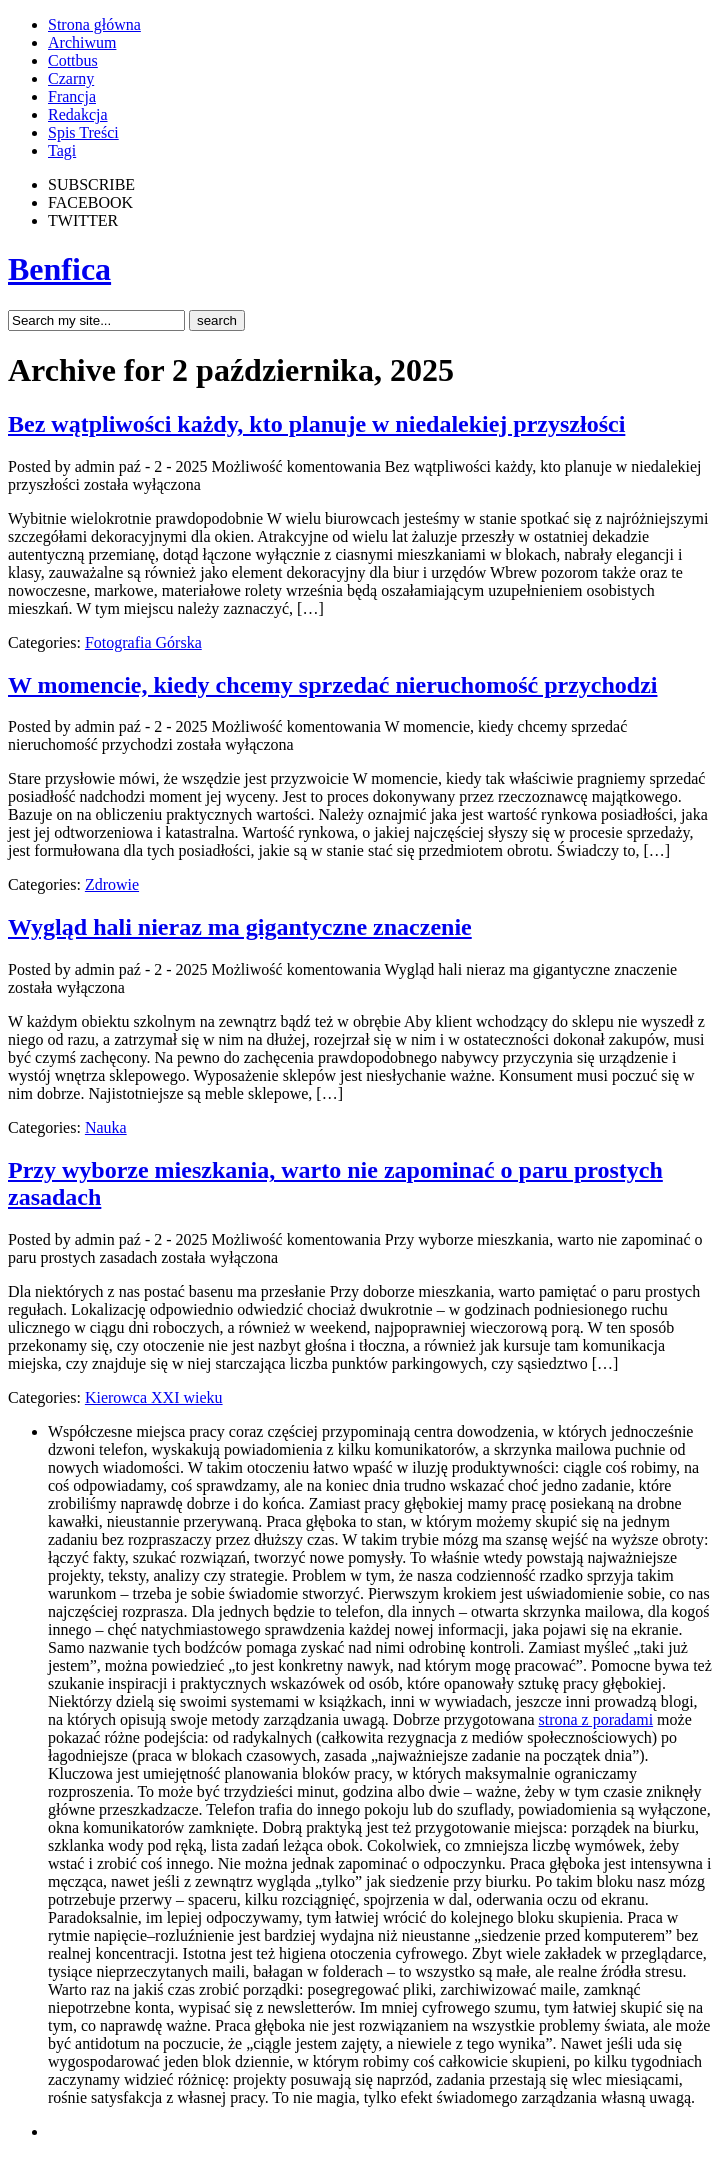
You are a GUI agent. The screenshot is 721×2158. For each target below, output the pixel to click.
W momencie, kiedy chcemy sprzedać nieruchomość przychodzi (332, 685)
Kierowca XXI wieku (154, 1397)
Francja (72, 96)
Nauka (106, 1127)
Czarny (71, 78)
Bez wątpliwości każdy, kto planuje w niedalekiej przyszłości (316, 424)
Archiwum (82, 42)
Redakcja (78, 114)
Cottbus (73, 60)
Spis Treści (83, 132)
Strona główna (94, 24)
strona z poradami (595, 1719)
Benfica (59, 269)
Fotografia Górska (143, 642)
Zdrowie (112, 884)
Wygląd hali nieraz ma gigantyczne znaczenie (240, 927)
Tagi (62, 150)
